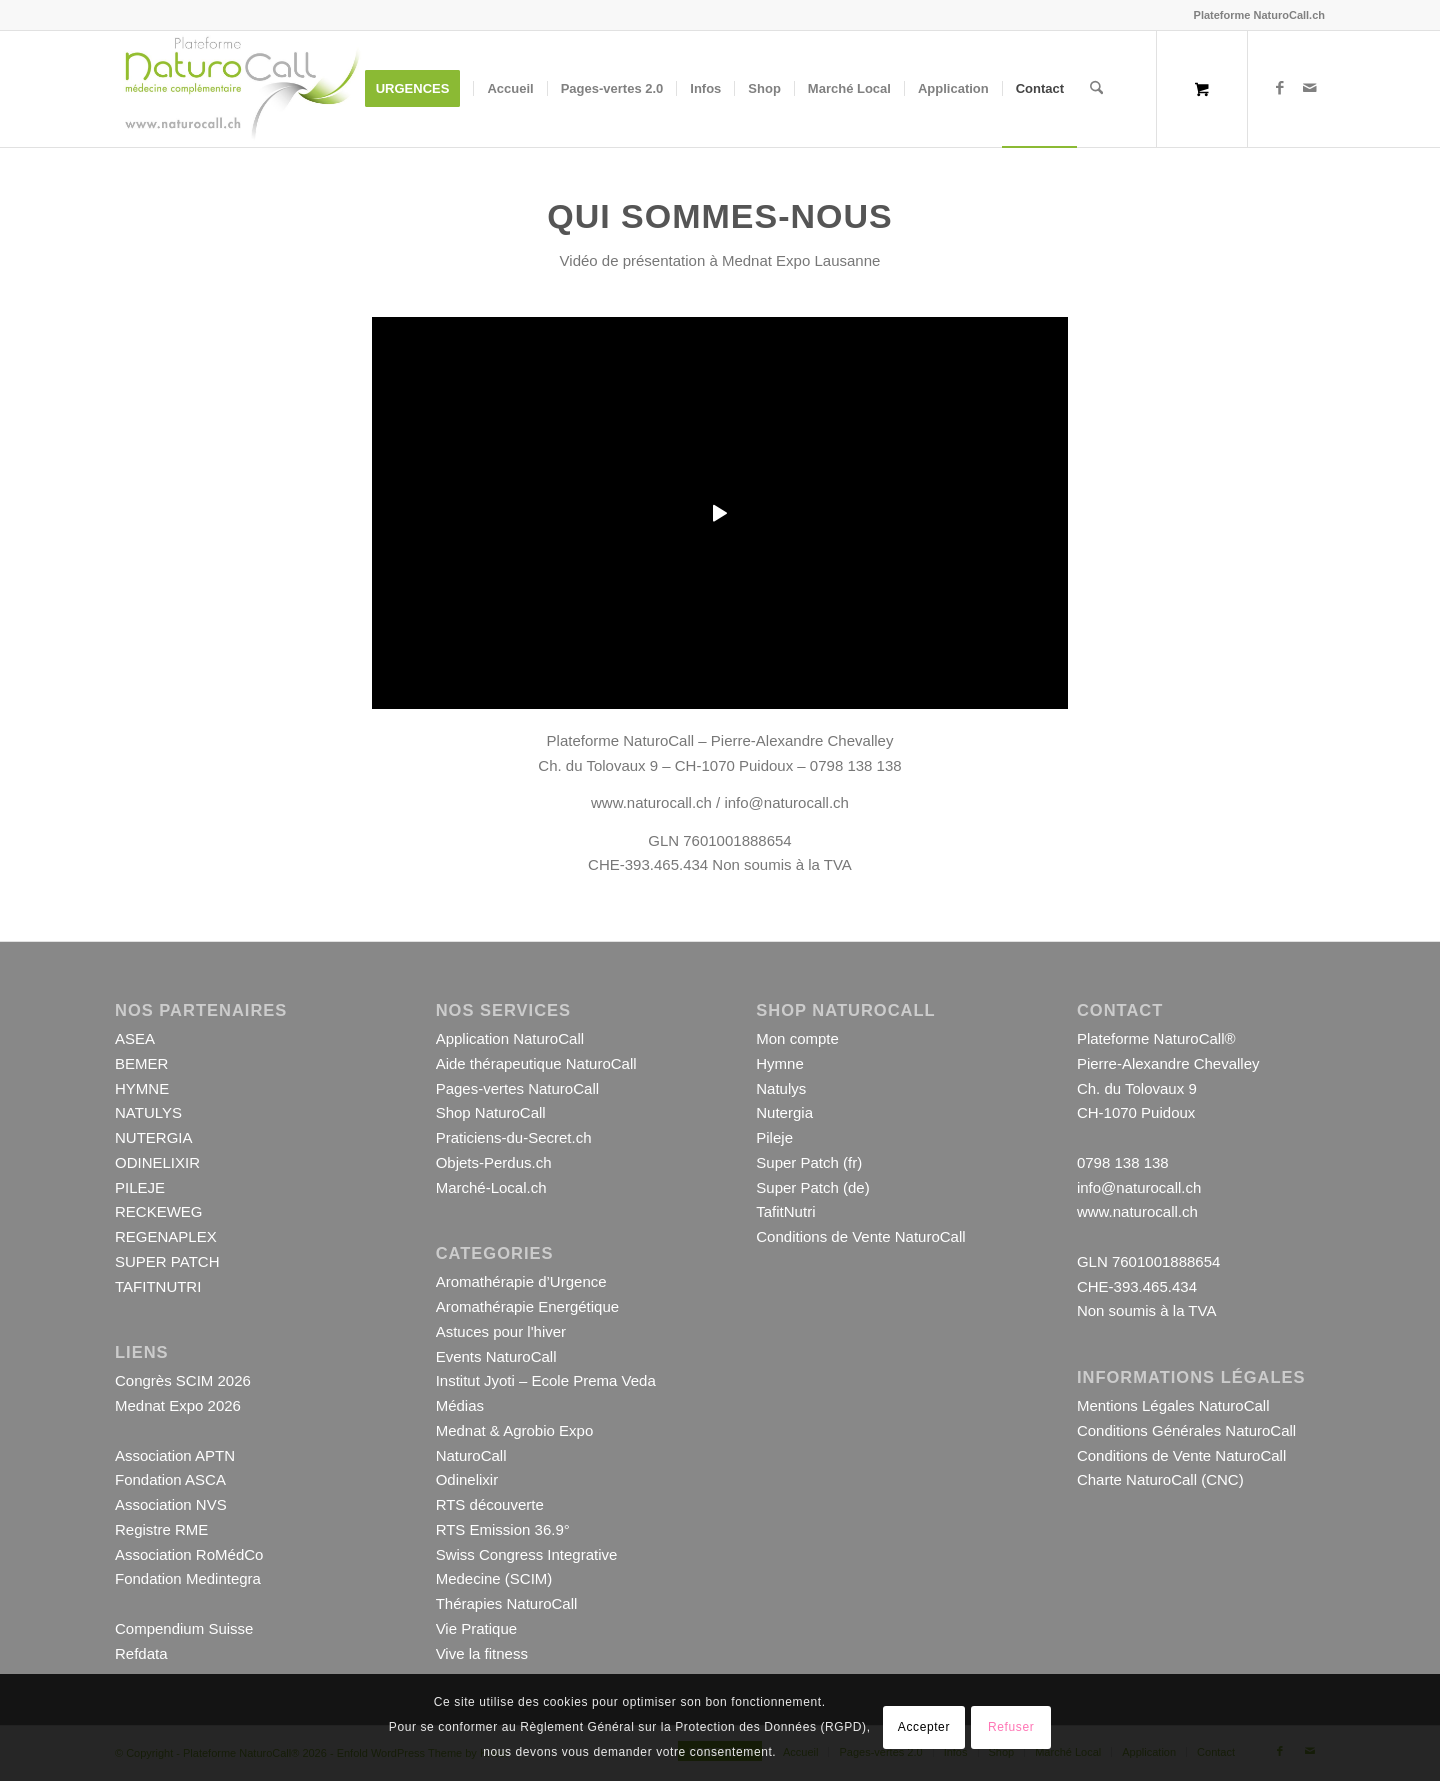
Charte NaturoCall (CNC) (1160, 1479)
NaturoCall (471, 1455)
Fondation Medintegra (188, 1578)
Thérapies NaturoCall (507, 1603)
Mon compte (797, 1038)
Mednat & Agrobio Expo (515, 1430)
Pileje (774, 1137)
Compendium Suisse (184, 1628)
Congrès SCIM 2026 (183, 1380)
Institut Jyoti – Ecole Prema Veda (546, 1380)
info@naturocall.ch (786, 802)
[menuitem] (419, 89)
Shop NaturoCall (491, 1112)
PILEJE (140, 1187)
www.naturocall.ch (651, 802)
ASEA (135, 1038)
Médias (460, 1405)
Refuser (1011, 1727)
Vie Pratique (476, 1628)
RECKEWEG (159, 1211)
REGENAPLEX (166, 1236)
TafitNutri (785, 1211)
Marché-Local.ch (491, 1187)
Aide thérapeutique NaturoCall (536, 1063)
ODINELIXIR (157, 1162)
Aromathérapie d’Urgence (521, 1281)
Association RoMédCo (189, 1554)
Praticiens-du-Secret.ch (514, 1137)
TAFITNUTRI (158, 1286)
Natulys (781, 1088)
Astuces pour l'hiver (501, 1331)
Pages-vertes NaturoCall (517, 1088)
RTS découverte (490, 1504)
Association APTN (175, 1455)
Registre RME (161, 1529)
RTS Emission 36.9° (503, 1529)
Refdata (141, 1653)
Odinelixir (467, 1479)
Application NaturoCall (510, 1038)
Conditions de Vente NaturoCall (860, 1236)
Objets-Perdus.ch (494, 1162)
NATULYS (148, 1112)
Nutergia (784, 1112)
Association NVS (171, 1504)
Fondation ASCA (170, 1479)
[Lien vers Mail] (1310, 88)
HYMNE (142, 1088)
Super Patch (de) (812, 1187)
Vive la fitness (482, 1653)
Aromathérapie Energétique (527, 1306)
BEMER (141, 1063)
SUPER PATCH (167, 1261)
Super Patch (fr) (809, 1162)
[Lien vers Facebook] (1280, 88)
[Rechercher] (1096, 89)
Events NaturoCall (496, 1356)
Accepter (924, 1727)
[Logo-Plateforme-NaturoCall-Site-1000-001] (242, 89)
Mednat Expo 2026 (178, 1405)
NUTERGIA (154, 1137)
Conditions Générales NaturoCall (1186, 1430)
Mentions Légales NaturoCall (1173, 1405)
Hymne (780, 1063)
